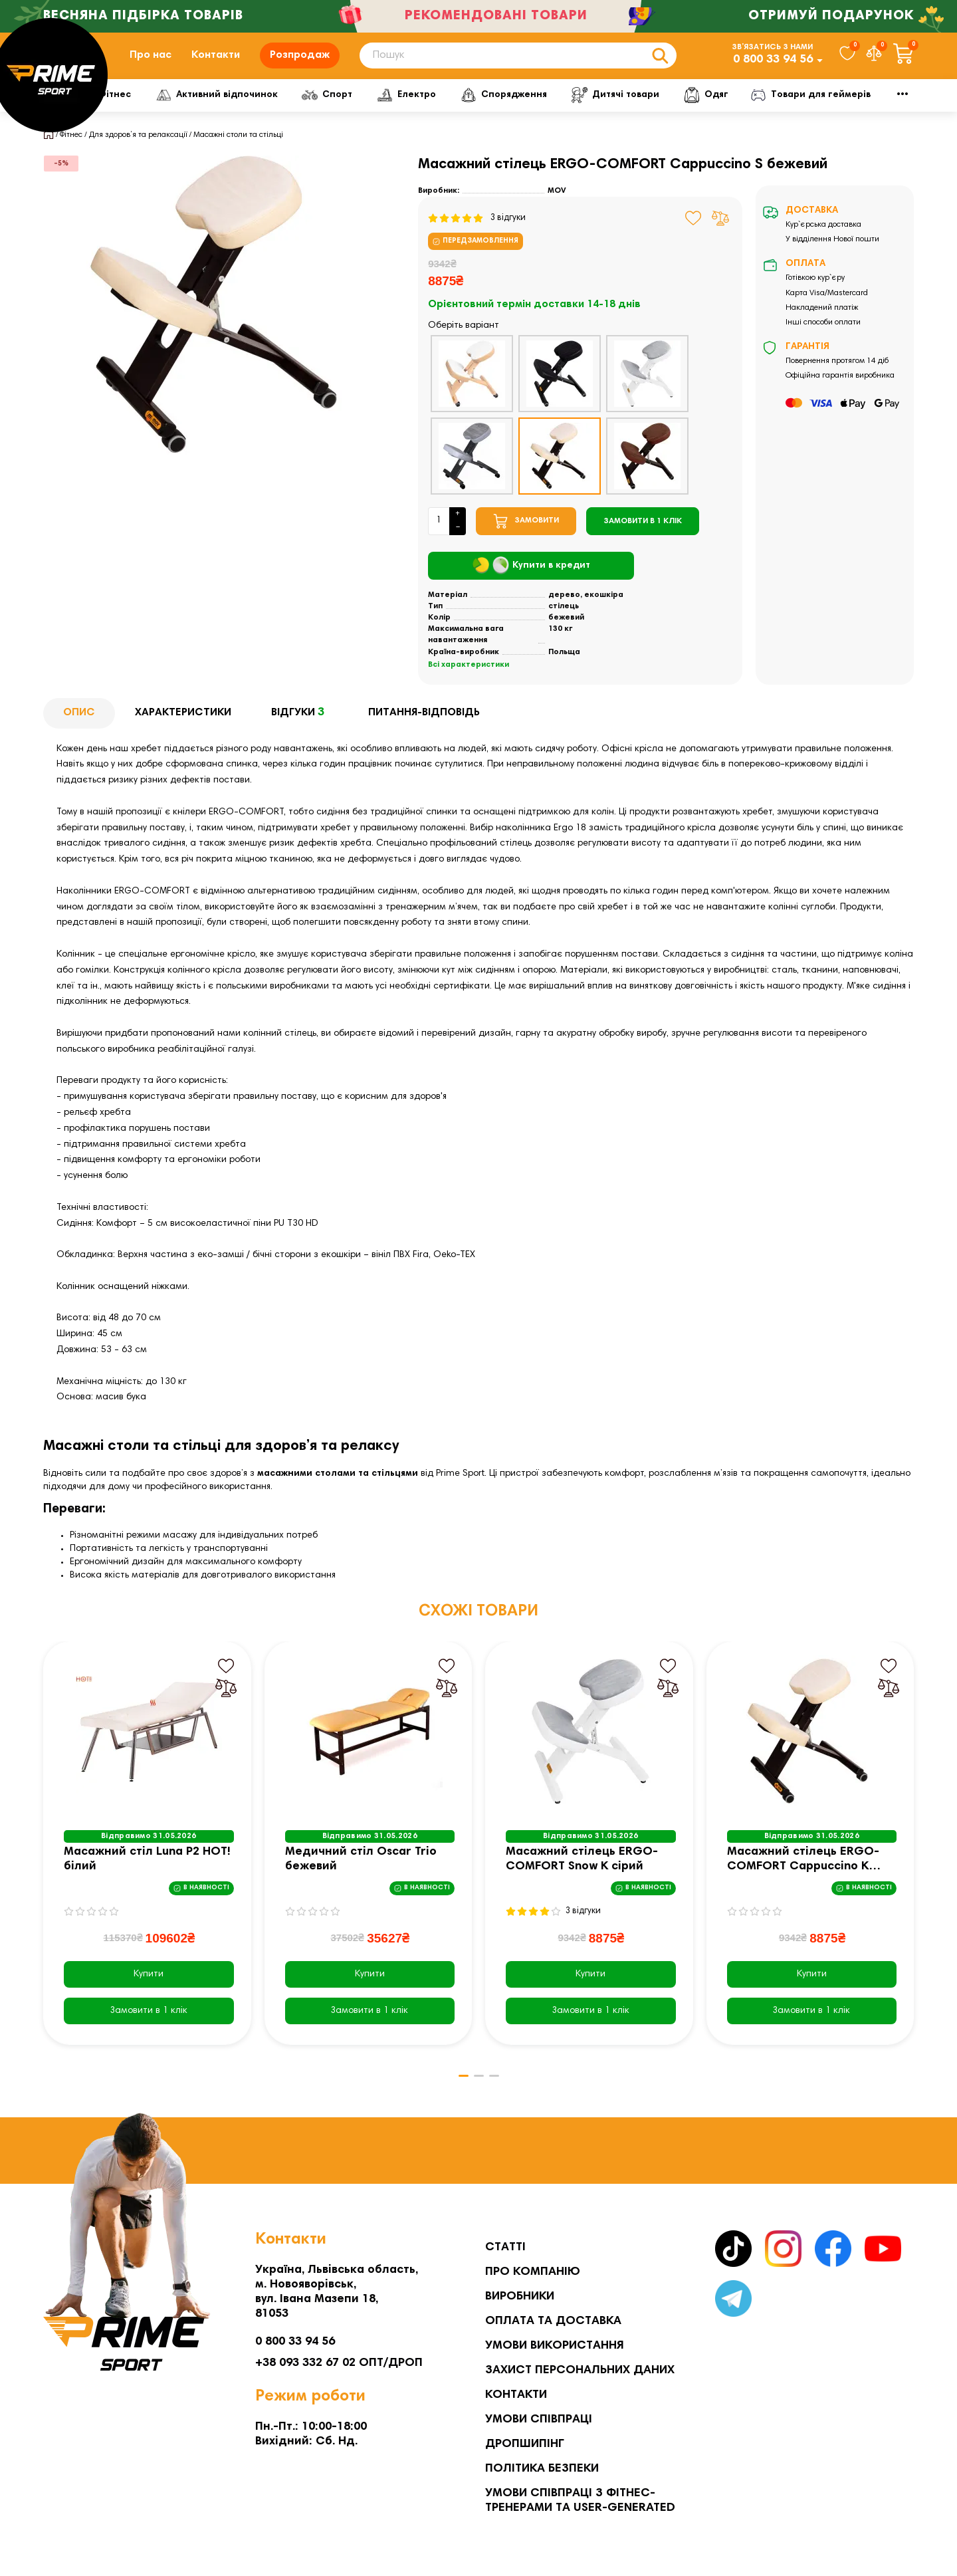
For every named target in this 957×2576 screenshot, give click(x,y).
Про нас (150, 62)
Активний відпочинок (266, 108)
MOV (557, 204)
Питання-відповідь (424, 726)
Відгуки (299, 726)
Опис (79, 726)
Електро (462, 108)
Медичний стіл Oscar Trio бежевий (361, 1872)
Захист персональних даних (580, 2371)
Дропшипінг (524, 2444)
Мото (844, 108)
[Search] (518, 62)
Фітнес (150, 108)
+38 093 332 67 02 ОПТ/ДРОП (339, 2363)
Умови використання (554, 2346)
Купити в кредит (531, 579)
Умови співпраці (538, 2420)
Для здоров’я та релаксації (138, 148)
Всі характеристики (468, 678)
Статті (505, 2248)
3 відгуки (477, 231)
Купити (148, 1987)
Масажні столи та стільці (238, 148)
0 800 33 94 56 (773, 66)
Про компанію (532, 2272)
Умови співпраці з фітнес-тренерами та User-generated (580, 2501)
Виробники (519, 2297)
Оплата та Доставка (553, 2321)
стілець (563, 620)
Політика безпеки (542, 2469)
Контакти (215, 62)
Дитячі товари (678, 108)
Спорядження (563, 108)
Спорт (379, 108)
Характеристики (183, 726)
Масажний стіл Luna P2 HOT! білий (147, 1872)
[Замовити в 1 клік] (642, 534)
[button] (458, 2089)
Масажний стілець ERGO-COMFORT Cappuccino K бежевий (803, 1873)
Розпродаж (300, 62)
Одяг (771, 108)
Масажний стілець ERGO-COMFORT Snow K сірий (582, 1872)
